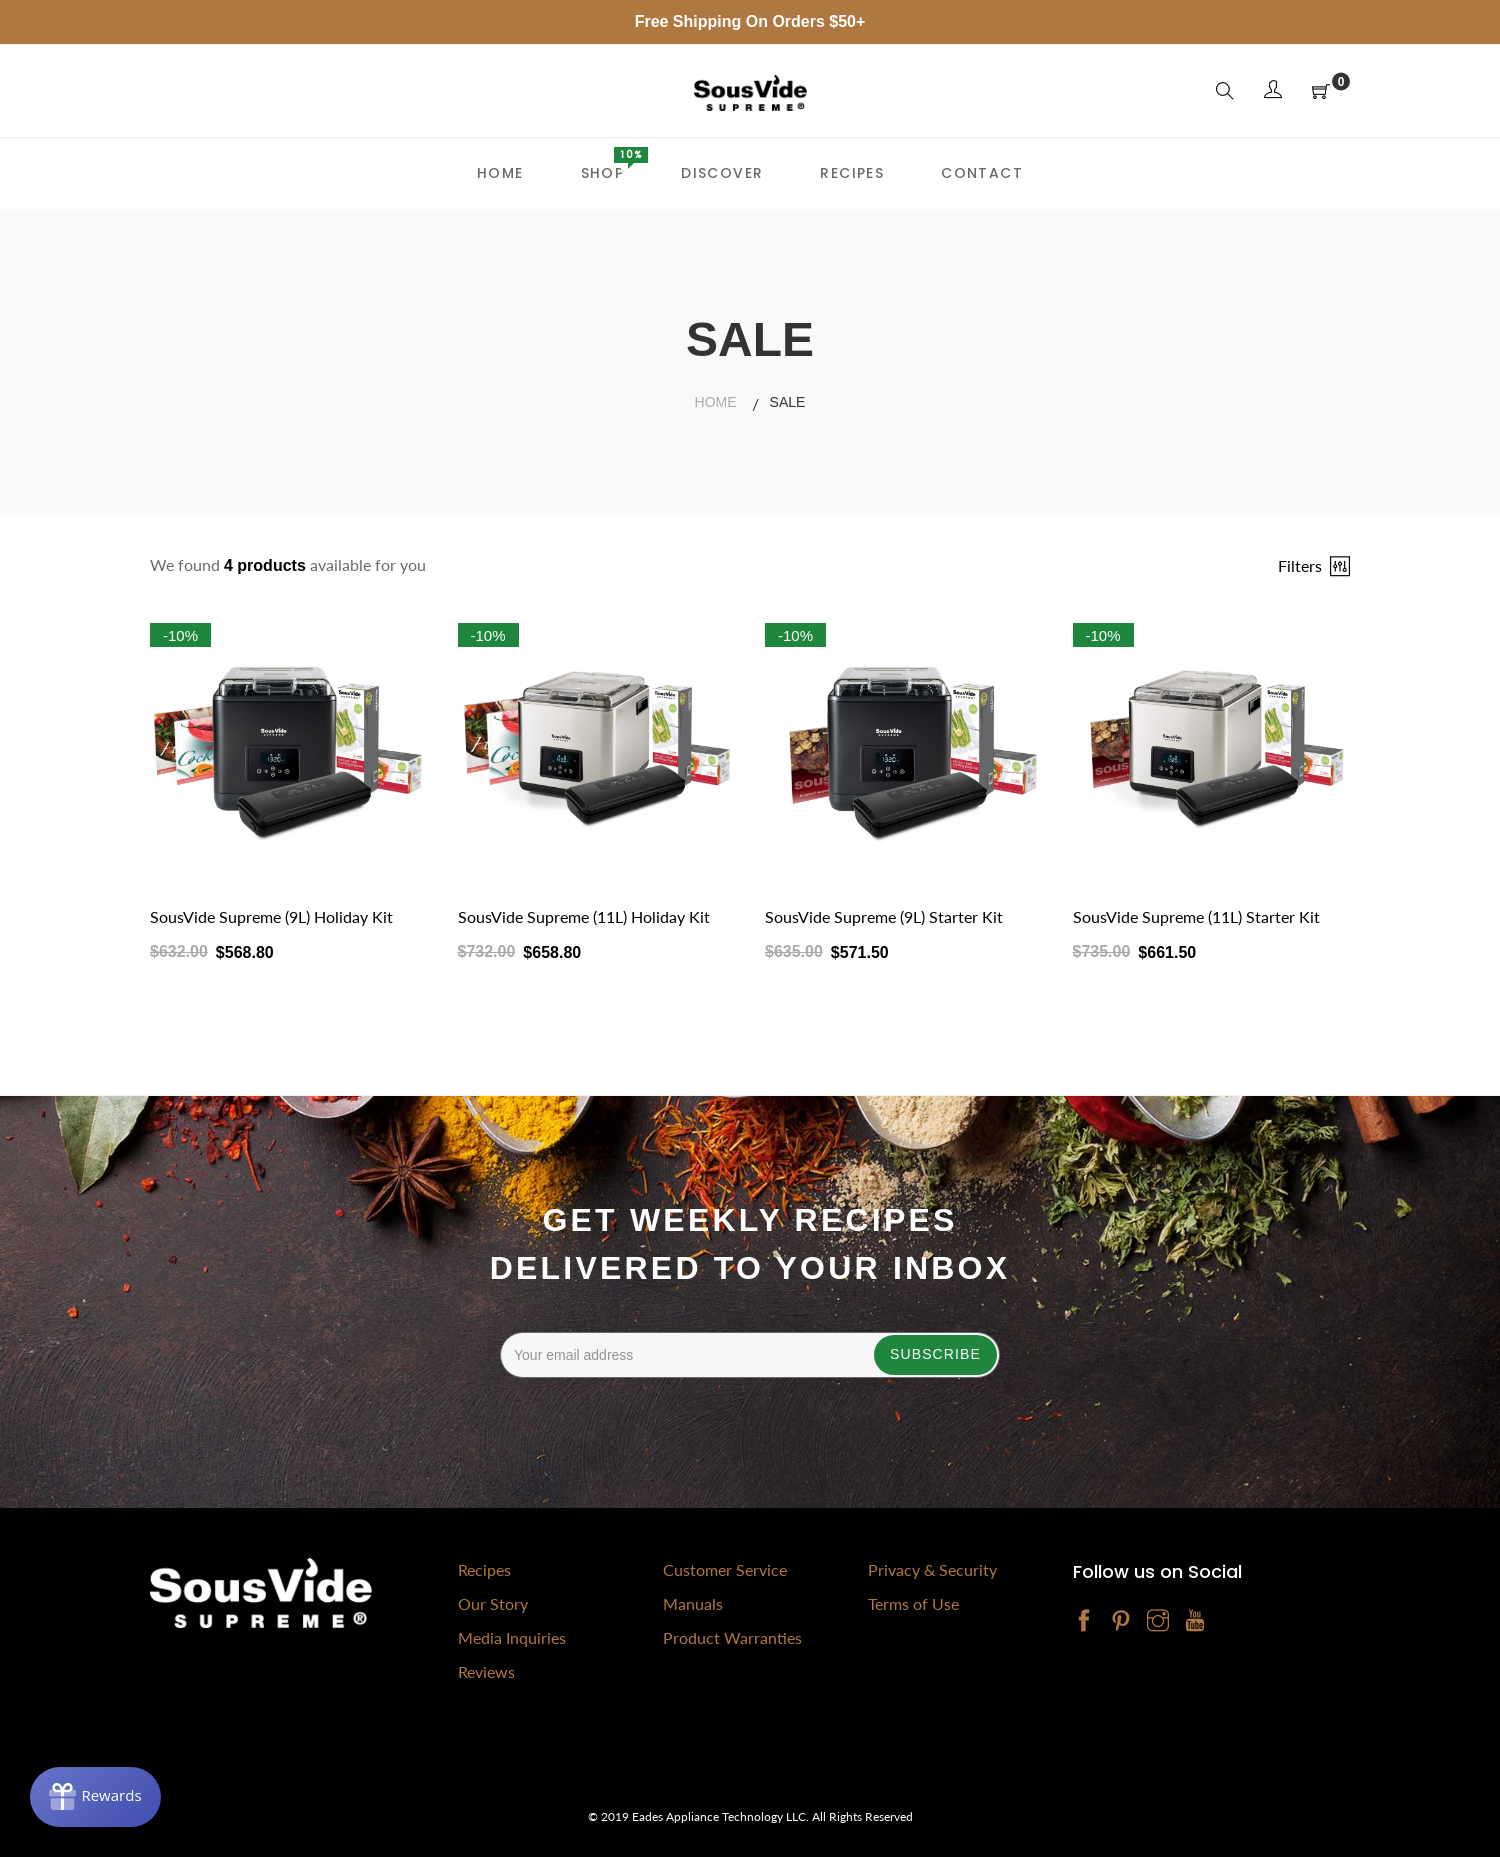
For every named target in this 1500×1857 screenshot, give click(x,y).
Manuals (693, 1603)
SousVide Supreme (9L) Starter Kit (884, 916)
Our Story (493, 1603)
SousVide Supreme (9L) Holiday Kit (271, 916)
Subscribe (935, 1354)
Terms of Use (913, 1603)
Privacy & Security (932, 1569)
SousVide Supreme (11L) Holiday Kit (584, 916)
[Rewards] (95, 1797)
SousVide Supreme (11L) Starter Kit (1196, 916)
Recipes (484, 1569)
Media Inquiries (512, 1637)
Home (716, 402)
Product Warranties (732, 1637)
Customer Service (725, 1569)
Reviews (486, 1671)
